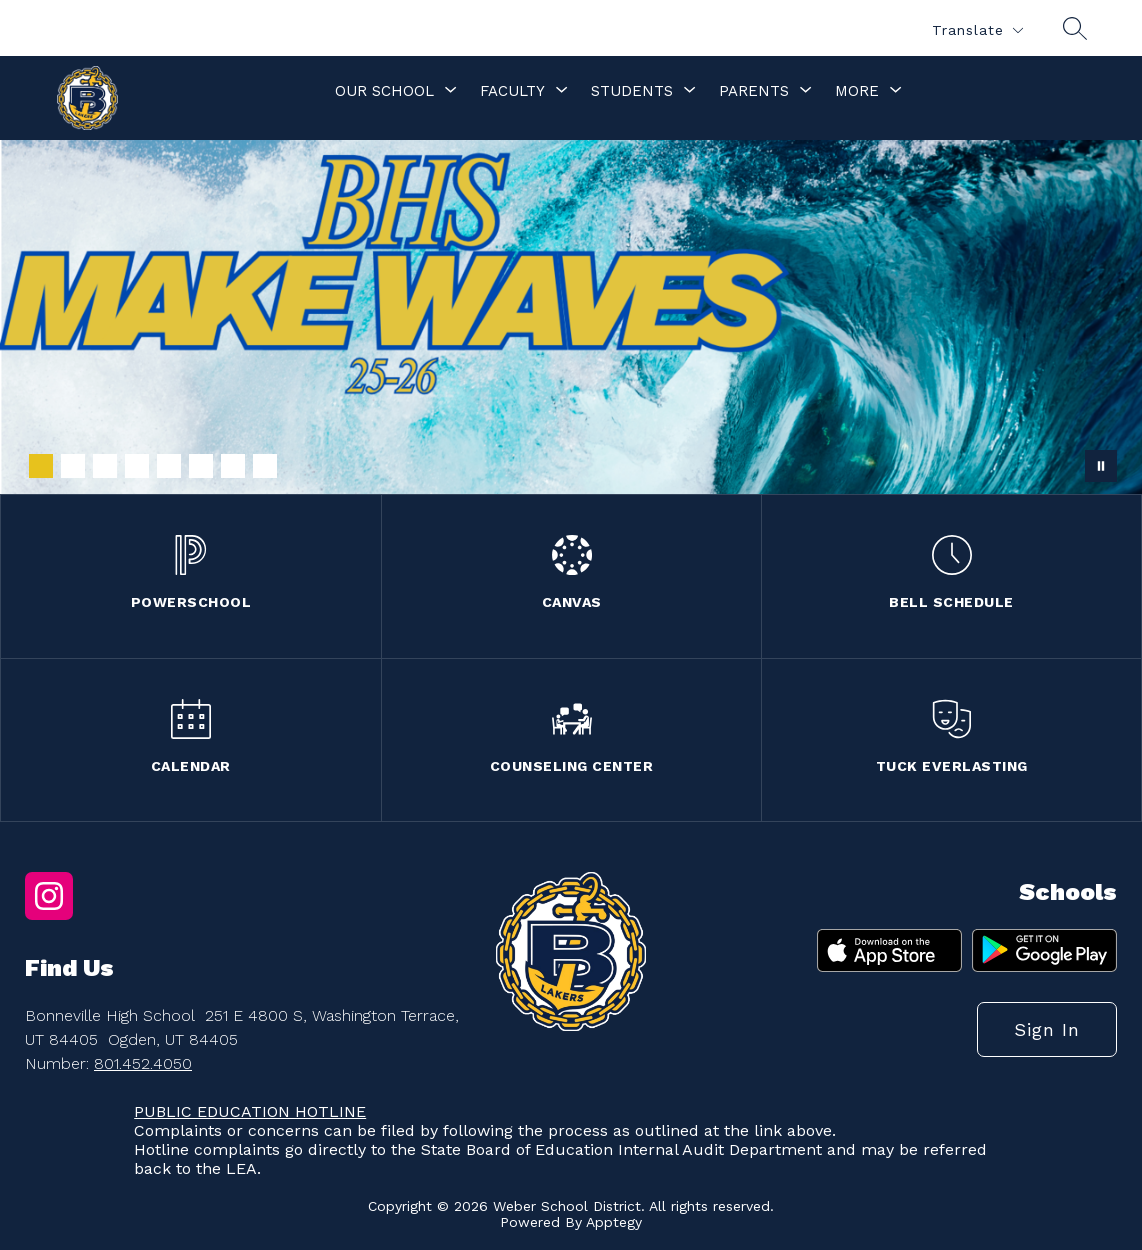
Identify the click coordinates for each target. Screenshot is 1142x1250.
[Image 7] (233, 466)
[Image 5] (169, 466)
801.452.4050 (143, 1063)
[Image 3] (105, 466)
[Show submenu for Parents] (754, 91)
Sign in (1047, 1029)
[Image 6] (201, 466)
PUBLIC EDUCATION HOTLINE (250, 1111)
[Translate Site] (977, 30)
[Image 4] (137, 466)
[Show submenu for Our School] (384, 91)
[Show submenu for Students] (632, 91)
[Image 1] (41, 466)
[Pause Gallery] (1101, 466)
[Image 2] (73, 466)
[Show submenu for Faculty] (512, 91)
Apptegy (614, 1222)
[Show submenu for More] (857, 91)
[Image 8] (265, 466)
